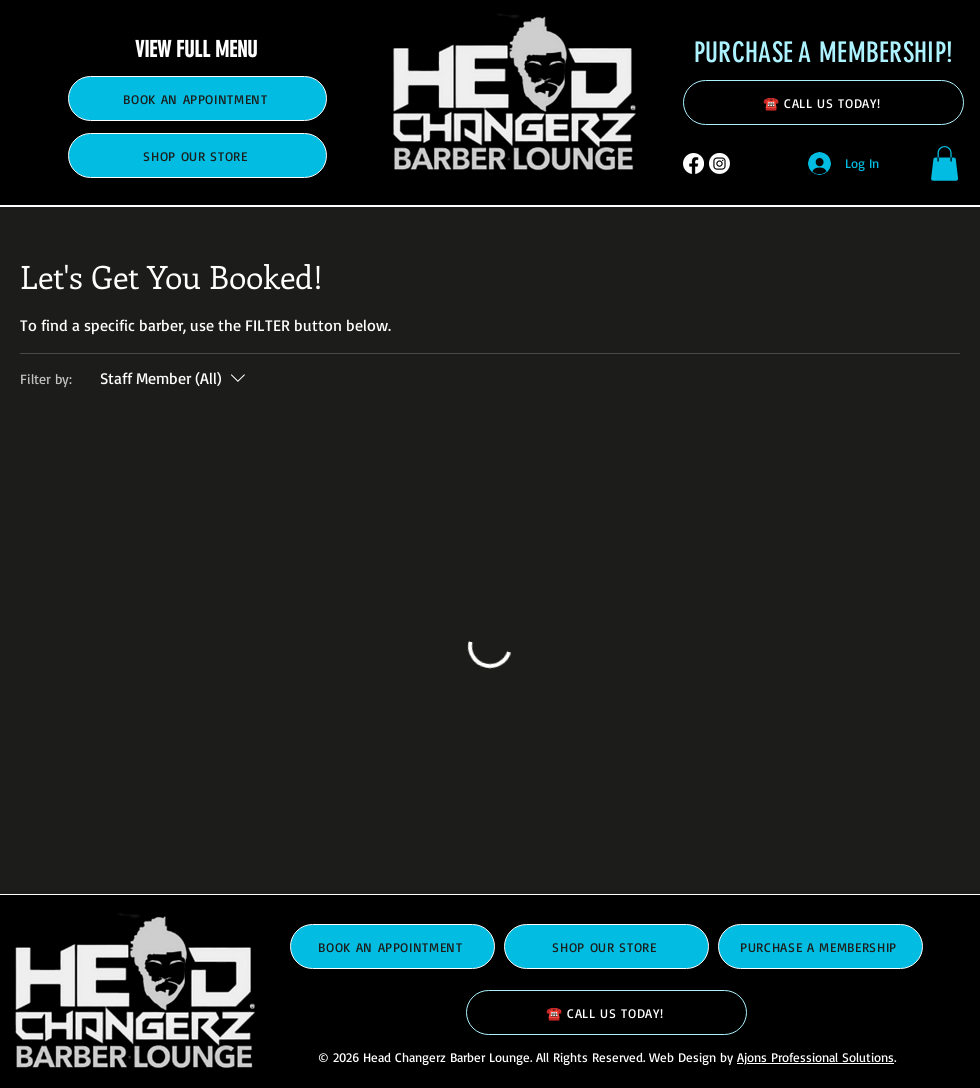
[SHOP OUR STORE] (197, 155)
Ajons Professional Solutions (815, 1057)
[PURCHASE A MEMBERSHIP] (820, 946)
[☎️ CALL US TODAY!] (823, 102)
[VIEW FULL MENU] (197, 49)
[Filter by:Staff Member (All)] (175, 378)
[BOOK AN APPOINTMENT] (197, 98)
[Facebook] (693, 163)
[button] (944, 163)
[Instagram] (719, 163)
